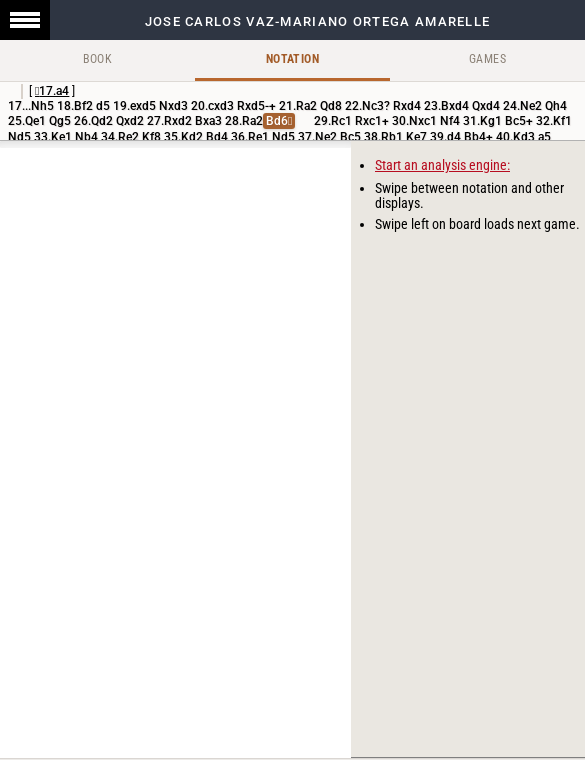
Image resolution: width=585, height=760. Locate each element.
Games (487, 59)
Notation (292, 59)
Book (98, 59)
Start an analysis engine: (442, 165)
